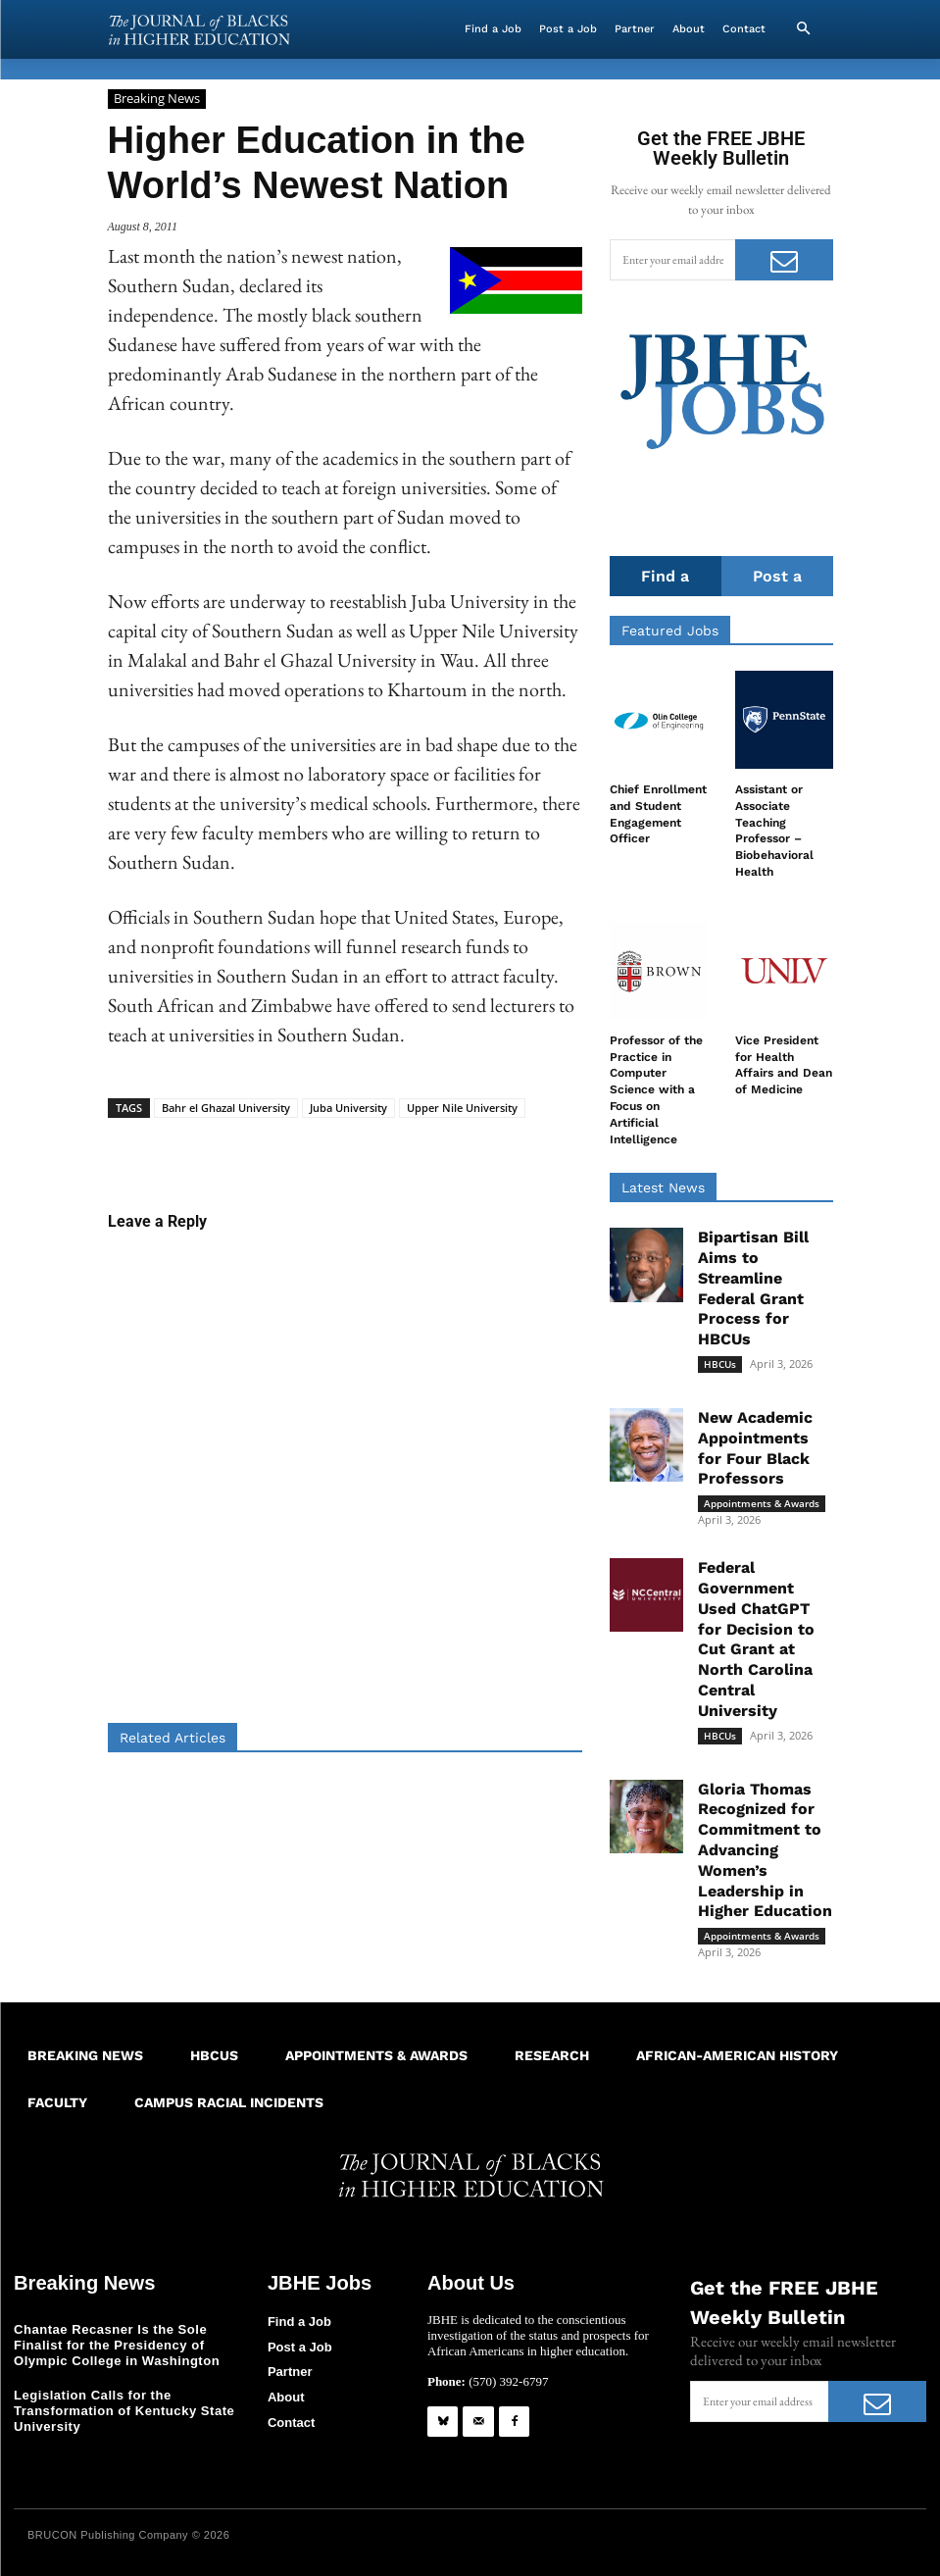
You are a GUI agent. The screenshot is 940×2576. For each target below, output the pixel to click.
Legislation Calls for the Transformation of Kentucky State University (123, 2410)
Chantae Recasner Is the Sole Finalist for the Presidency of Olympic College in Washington (116, 2344)
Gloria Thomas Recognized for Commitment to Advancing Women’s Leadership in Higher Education (765, 1850)
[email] (672, 259)
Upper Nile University (462, 1107)
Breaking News (157, 99)
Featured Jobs (669, 630)
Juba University (348, 1107)
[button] (803, 29)
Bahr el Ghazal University (226, 1107)
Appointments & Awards (761, 1503)
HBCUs (720, 1364)
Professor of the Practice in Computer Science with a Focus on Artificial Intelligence (656, 1090)
